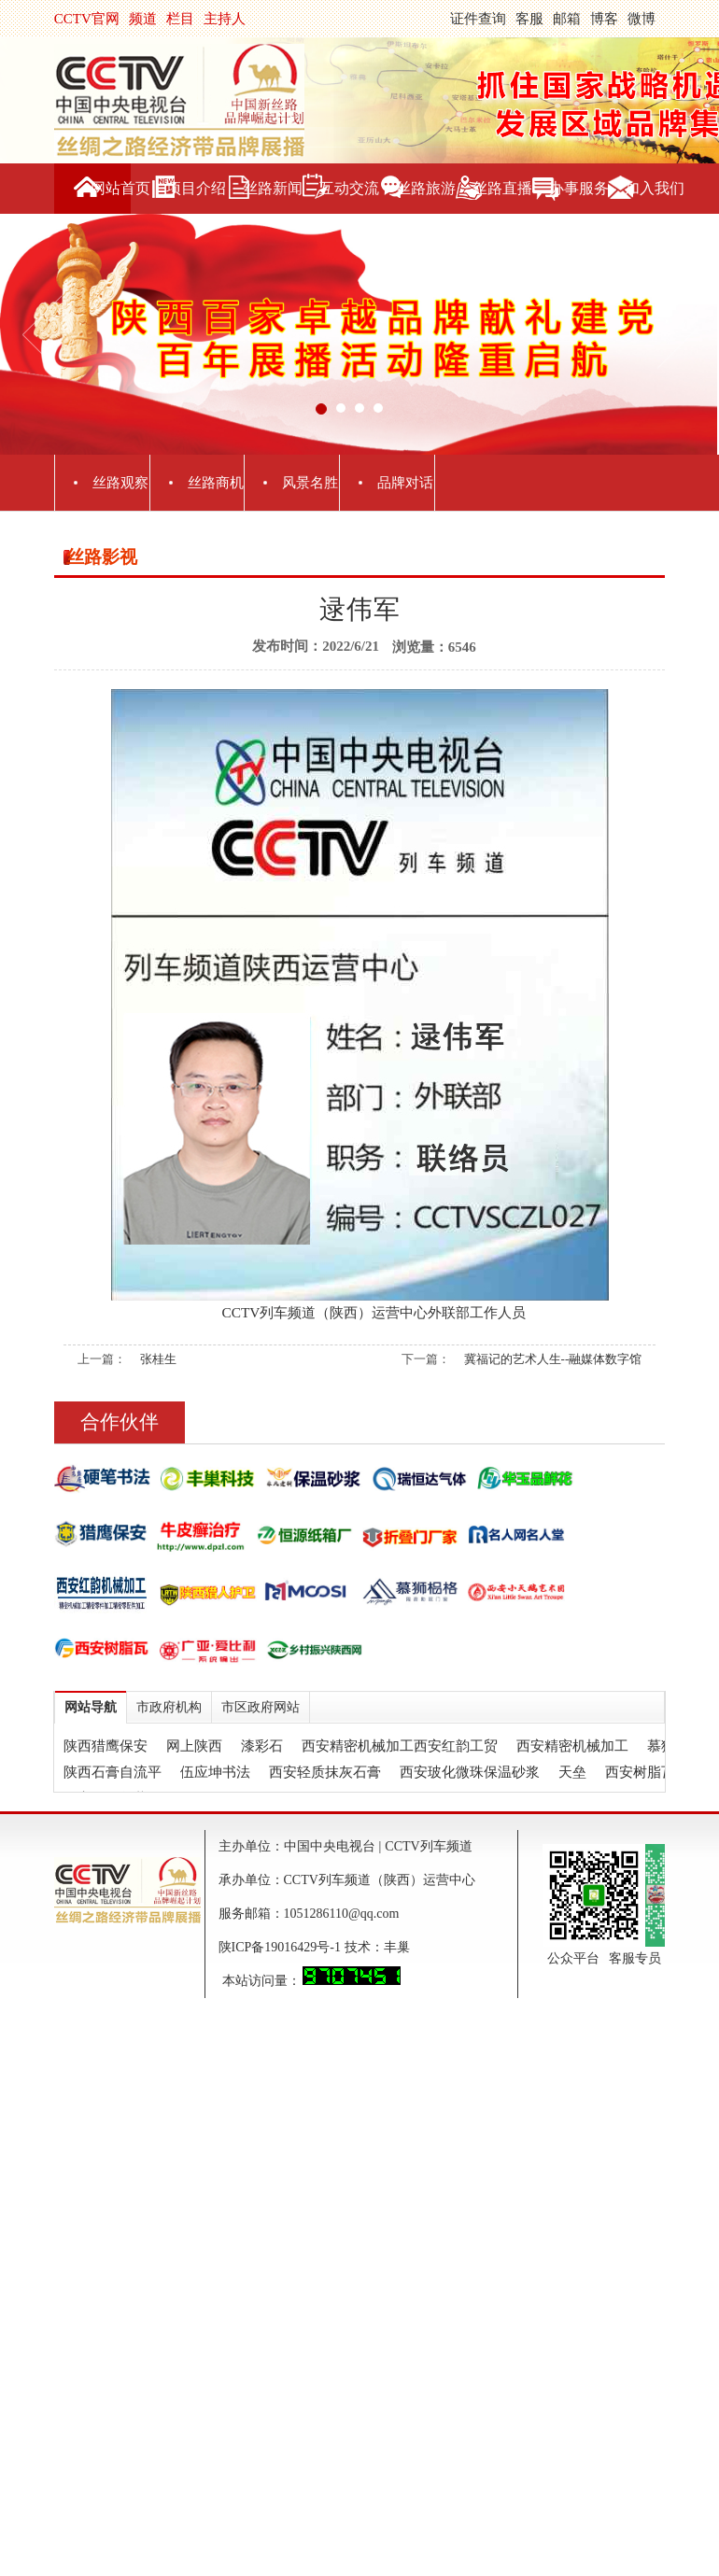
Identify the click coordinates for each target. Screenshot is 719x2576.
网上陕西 (194, 1745)
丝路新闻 (273, 188)
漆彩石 (262, 1745)
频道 (143, 18)
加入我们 (654, 188)
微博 (641, 18)
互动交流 (349, 188)
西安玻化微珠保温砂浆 (470, 1772)
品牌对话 (405, 482)
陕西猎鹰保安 (105, 1745)
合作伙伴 (119, 1422)
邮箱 (567, 18)
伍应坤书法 (215, 1772)
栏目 (180, 18)
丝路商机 (216, 482)
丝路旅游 (426, 188)
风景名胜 (310, 482)
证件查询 (478, 18)
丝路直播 (502, 188)
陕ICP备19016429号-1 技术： (301, 1947)
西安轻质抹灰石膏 (325, 1772)
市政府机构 (169, 1707)
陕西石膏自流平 (112, 1772)
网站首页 (120, 188)
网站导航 (90, 1707)
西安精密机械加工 (572, 1745)
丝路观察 (120, 482)
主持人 (225, 18)
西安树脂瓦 (640, 1772)
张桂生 (158, 1359)
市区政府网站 (260, 1707)
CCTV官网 (87, 18)
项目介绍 (196, 188)
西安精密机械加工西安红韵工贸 (400, 1745)
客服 (529, 18)
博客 (604, 18)
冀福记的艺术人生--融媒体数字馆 (553, 1359)
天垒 (572, 1772)
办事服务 (579, 188)
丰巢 (397, 1947)
